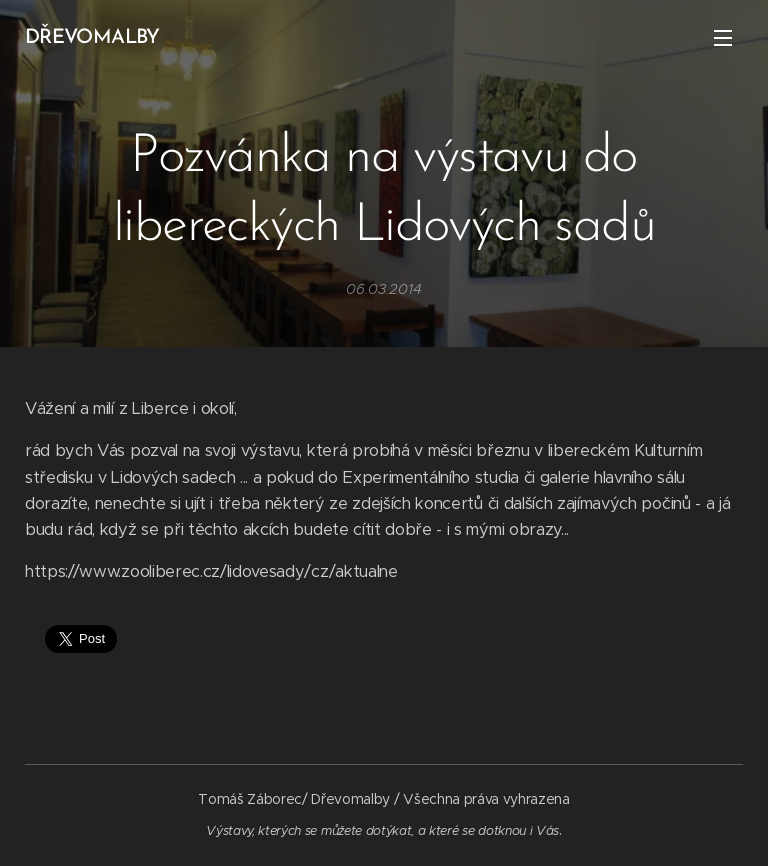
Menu (723, 38)
